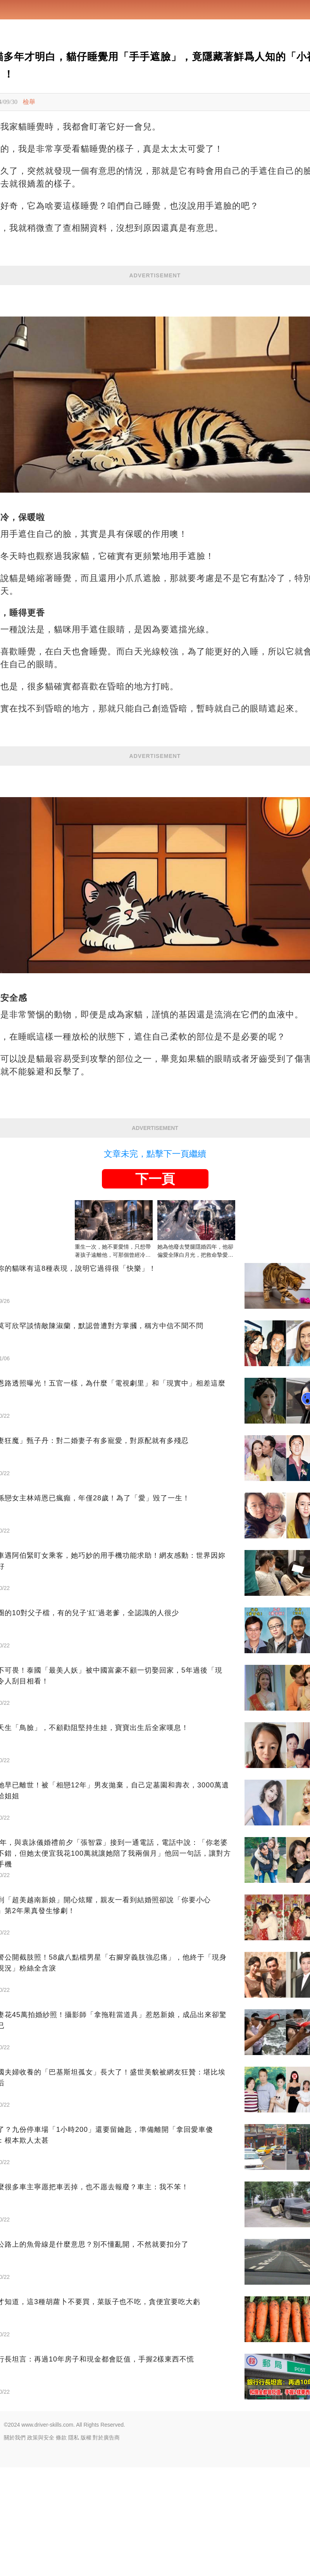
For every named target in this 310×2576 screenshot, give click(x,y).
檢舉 (29, 102)
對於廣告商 (106, 2546)
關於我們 (15, 2546)
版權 (86, 2546)
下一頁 (155, 1287)
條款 (61, 2546)
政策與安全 (40, 2546)
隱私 (73, 2546)
